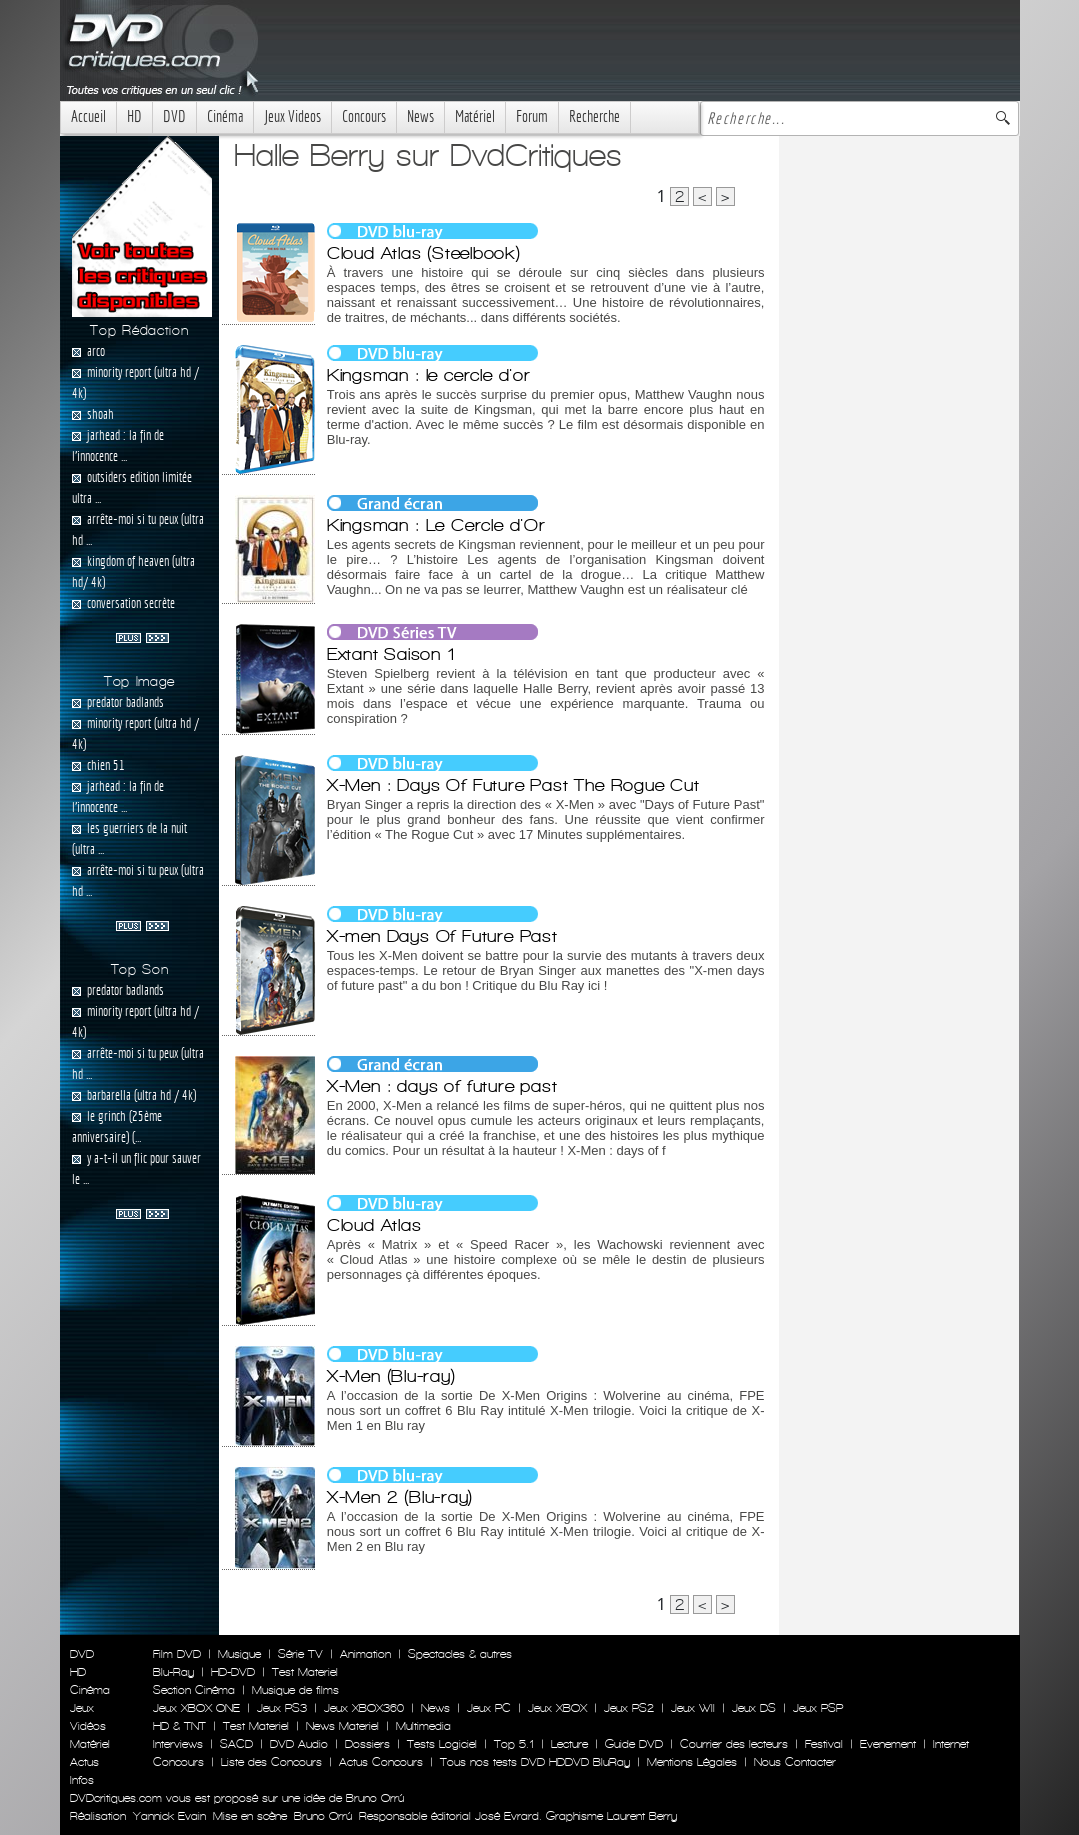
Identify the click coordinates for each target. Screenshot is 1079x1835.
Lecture (569, 1744)
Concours (364, 116)
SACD (236, 1744)
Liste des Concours (271, 1762)
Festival (824, 1744)
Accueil (88, 116)
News (420, 116)
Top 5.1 (514, 1744)
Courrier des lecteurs (734, 1744)
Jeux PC (489, 1708)
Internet (951, 1744)
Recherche (594, 116)
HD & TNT (179, 1726)
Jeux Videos (292, 116)
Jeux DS (754, 1708)
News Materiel (342, 1726)
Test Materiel (305, 1672)
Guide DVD (634, 1744)
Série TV (300, 1654)
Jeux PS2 (629, 1708)
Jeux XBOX (557, 1708)
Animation (365, 1654)
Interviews (178, 1744)
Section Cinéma (194, 1690)
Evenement (888, 1744)
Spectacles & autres (460, 1654)
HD (134, 116)
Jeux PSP (818, 1708)
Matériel (475, 116)
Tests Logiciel (442, 1744)
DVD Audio (299, 1744)
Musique (239, 1654)
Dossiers (367, 1744)
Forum (532, 116)
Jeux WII (693, 1708)
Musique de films (295, 1690)
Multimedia (423, 1726)
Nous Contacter (793, 1762)
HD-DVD (233, 1672)
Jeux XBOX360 (364, 1708)
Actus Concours (381, 1762)
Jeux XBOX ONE (196, 1708)
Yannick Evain (169, 1816)
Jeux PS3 (282, 1708)
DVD (174, 116)
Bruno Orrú (323, 1816)
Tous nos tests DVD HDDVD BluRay (535, 1762)
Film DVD (177, 1654)
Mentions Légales (692, 1762)
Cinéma (225, 116)
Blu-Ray (173, 1672)
